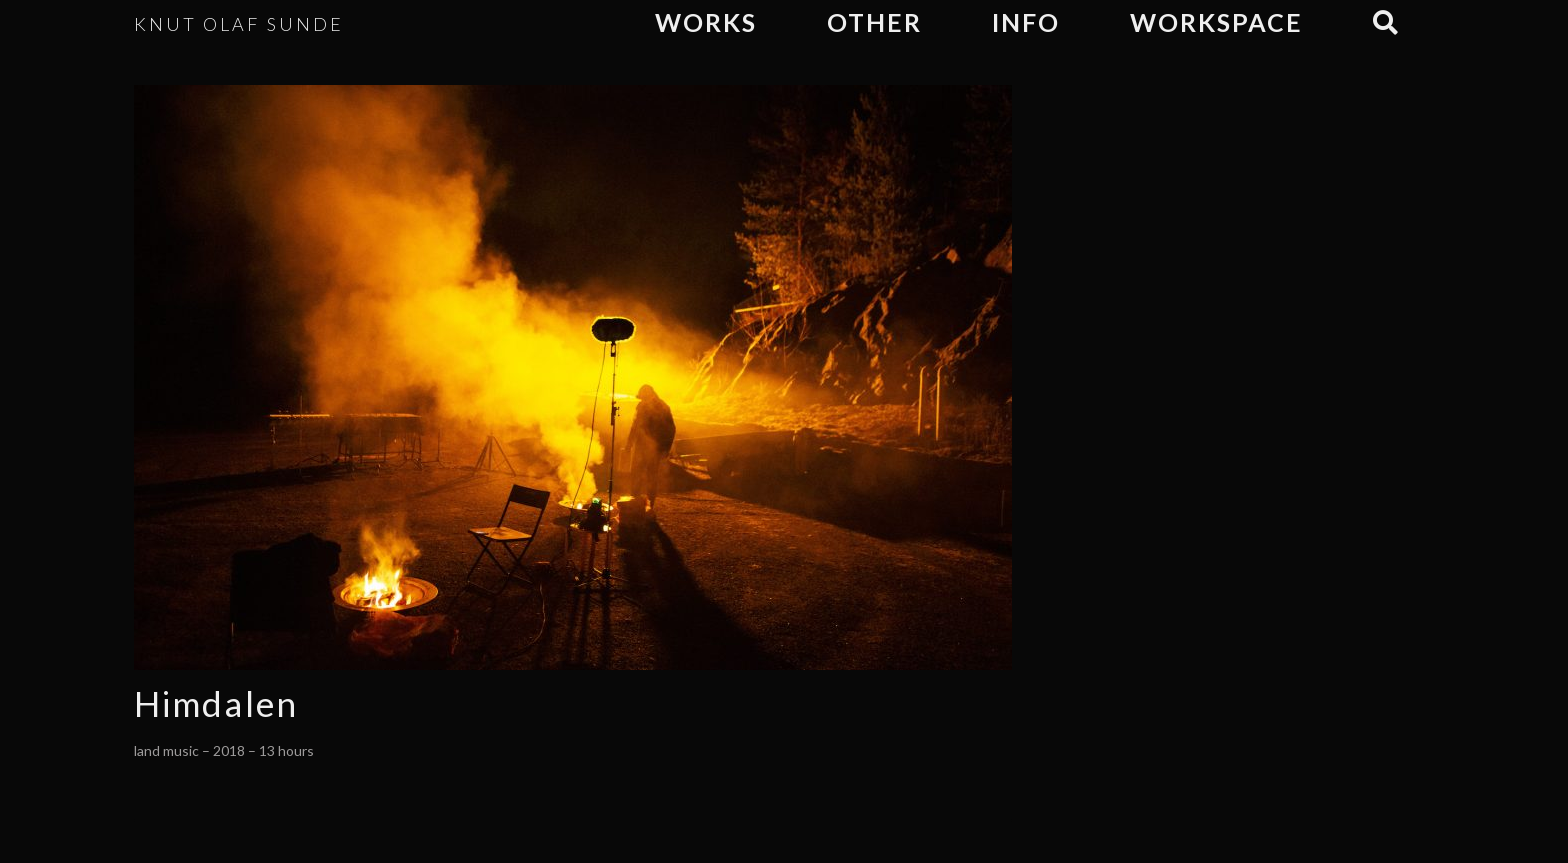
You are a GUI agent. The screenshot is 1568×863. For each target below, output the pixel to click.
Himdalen (216, 703)
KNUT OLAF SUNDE (239, 24)
